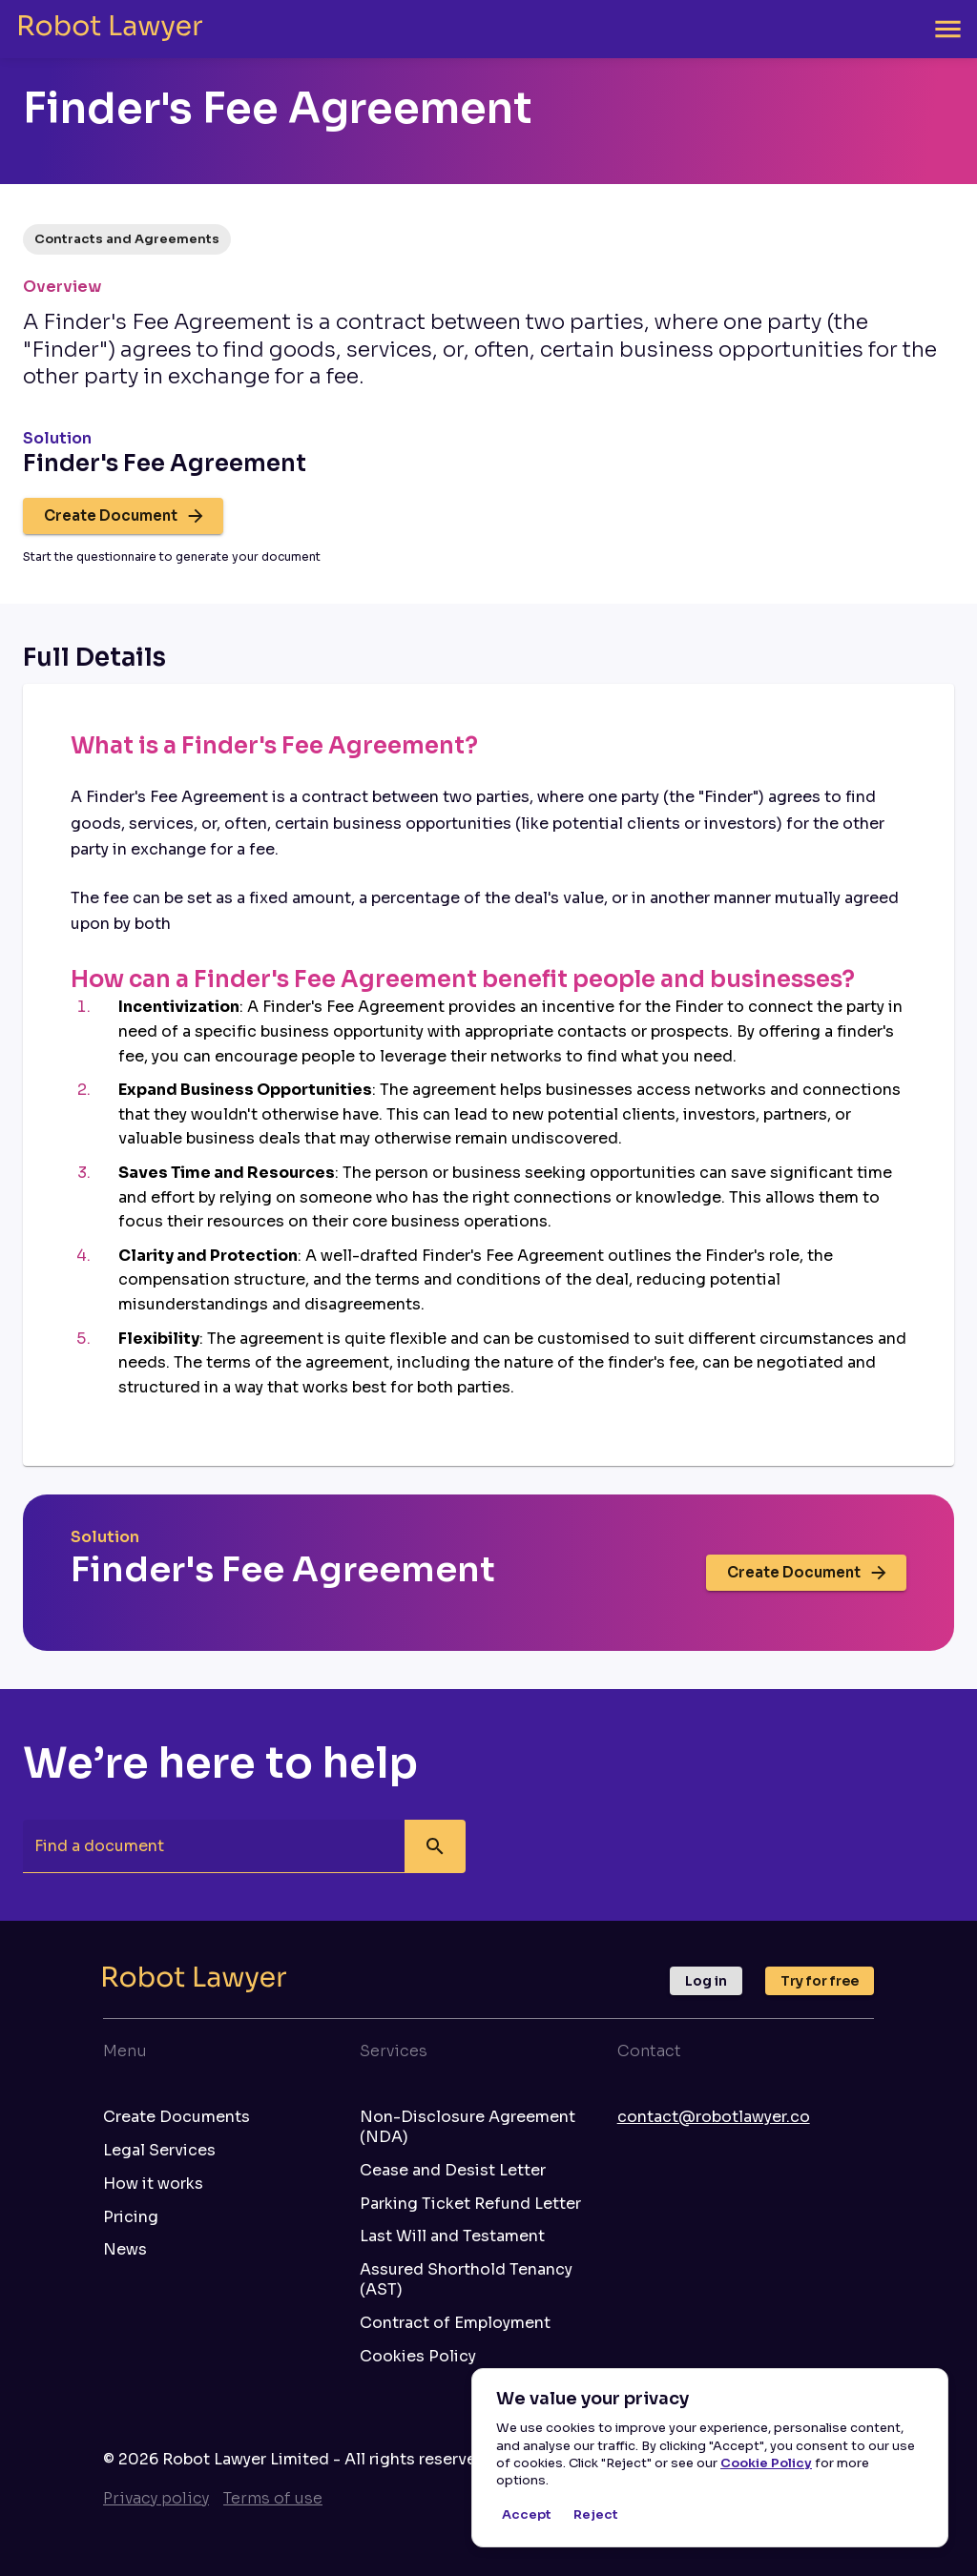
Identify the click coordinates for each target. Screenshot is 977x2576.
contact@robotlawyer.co (713, 2117)
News (125, 2249)
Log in (706, 1981)
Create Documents (176, 2117)
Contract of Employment (455, 2323)
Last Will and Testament (452, 2236)
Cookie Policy (766, 2463)
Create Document (123, 516)
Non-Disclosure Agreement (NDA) (467, 2127)
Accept (526, 2515)
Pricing (130, 2217)
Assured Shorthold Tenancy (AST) (466, 2279)
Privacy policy (156, 2498)
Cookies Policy (418, 2356)
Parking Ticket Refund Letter (470, 2204)
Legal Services (159, 2150)
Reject (595, 2515)
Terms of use (272, 2498)
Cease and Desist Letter (453, 2170)
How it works (153, 2184)
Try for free (819, 1981)
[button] (127, 239)
